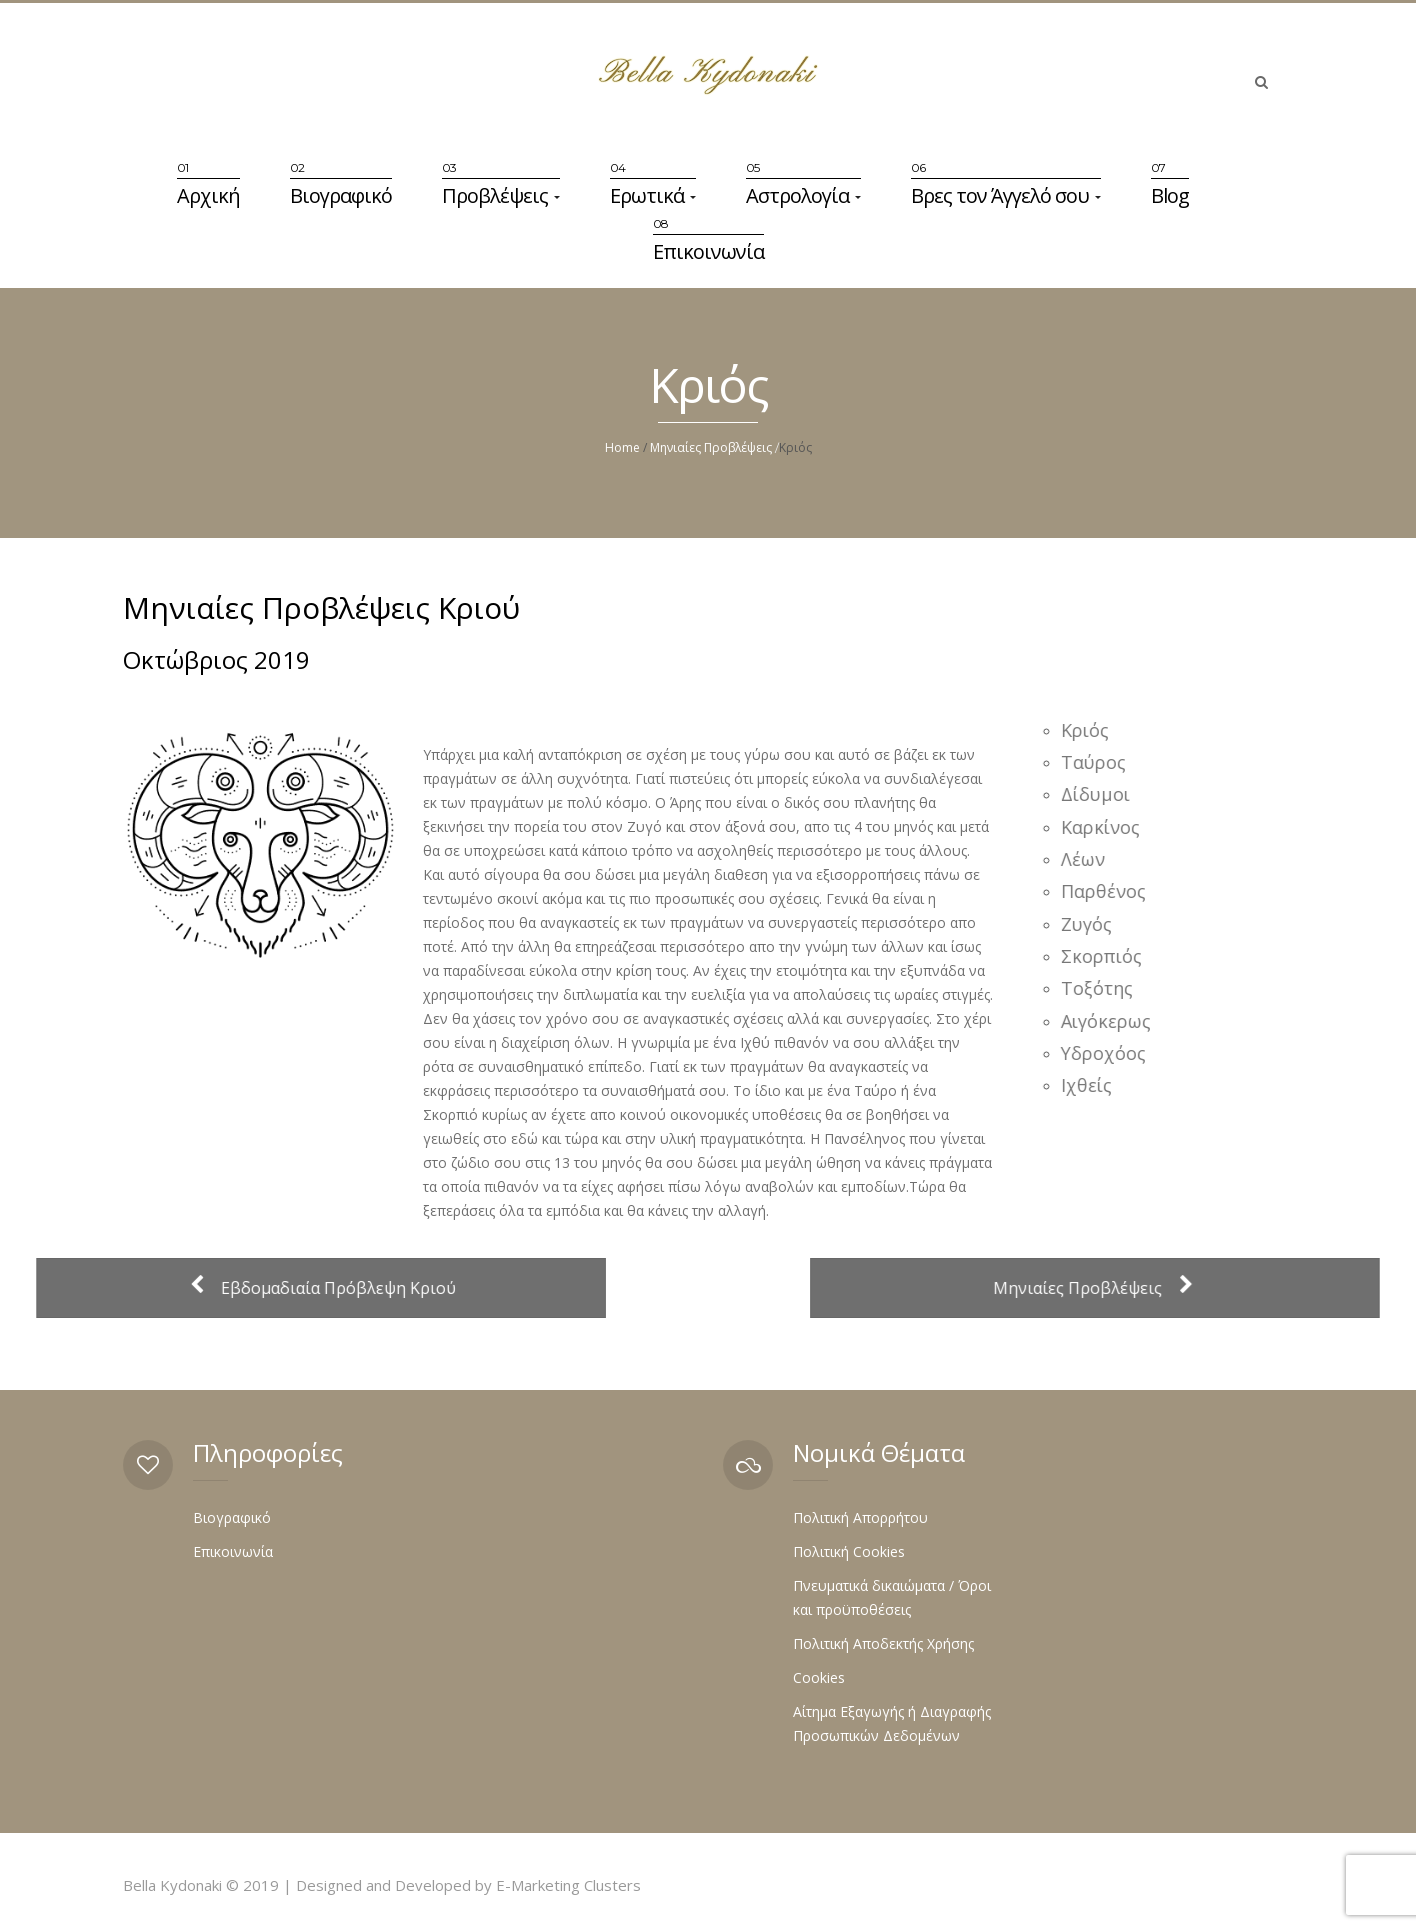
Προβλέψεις (501, 195)
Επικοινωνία (708, 251)
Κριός (1090, 730)
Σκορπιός (1106, 956)
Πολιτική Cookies (849, 1551)
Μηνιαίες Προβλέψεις (711, 447)
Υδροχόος (1108, 1053)
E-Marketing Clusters (568, 1885)
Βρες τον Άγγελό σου (1006, 195)
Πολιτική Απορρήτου (860, 1517)
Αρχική (208, 195)
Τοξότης (1102, 988)
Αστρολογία (803, 195)
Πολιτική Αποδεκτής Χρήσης (883, 1643)
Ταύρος (1098, 762)
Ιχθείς (1091, 1085)
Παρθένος (1108, 891)
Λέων (1088, 859)
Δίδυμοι (1100, 794)
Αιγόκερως (1111, 1021)
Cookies (819, 1677)
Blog (1170, 195)
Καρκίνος (1105, 827)
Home (622, 447)
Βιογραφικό (341, 195)
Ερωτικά (653, 195)
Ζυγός (1091, 924)
